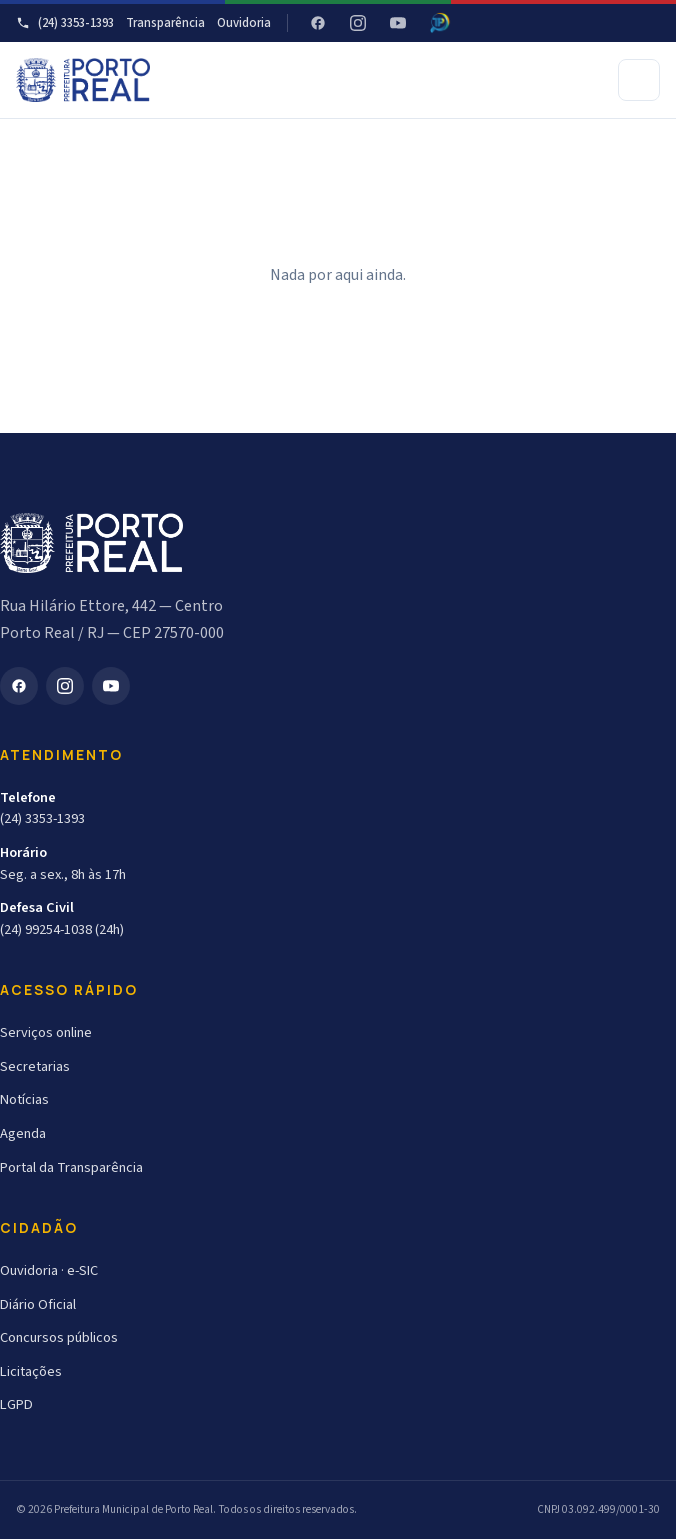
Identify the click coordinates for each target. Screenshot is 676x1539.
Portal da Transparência (71, 1167)
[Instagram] (358, 23)
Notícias (24, 1099)
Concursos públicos (59, 1337)
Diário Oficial (38, 1304)
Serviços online (46, 1032)
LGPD (16, 1404)
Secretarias (35, 1066)
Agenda (23, 1133)
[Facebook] (318, 23)
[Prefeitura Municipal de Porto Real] (83, 80)
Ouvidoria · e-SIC (49, 1270)
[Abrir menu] (639, 80)
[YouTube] (398, 23)
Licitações (31, 1371)
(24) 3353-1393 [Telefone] (65, 23)
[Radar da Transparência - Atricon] (440, 23)
